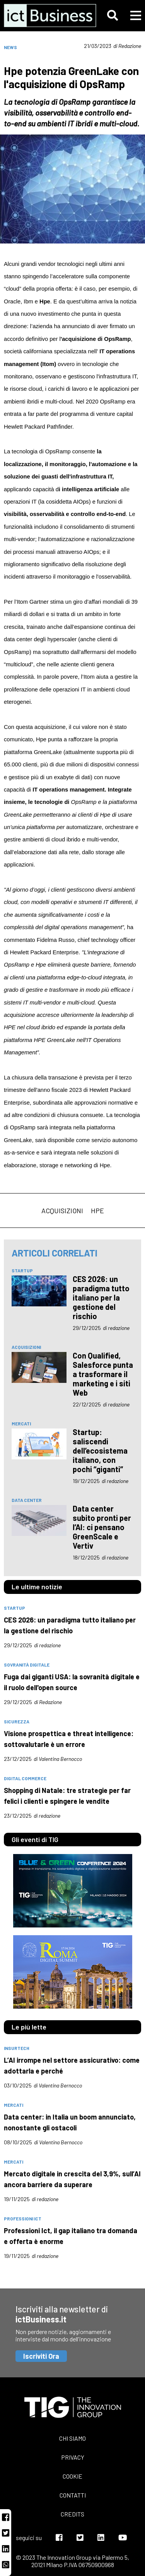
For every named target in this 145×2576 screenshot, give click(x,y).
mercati (21, 1423)
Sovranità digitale (26, 1664)
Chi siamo (72, 2438)
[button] (112, 15)
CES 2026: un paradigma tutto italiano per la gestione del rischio (101, 1297)
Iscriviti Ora (41, 2356)
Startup (22, 1270)
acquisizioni (62, 1210)
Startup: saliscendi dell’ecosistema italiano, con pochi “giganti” (100, 1450)
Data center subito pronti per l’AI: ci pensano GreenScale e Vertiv (102, 1527)
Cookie (72, 2476)
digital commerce (25, 1778)
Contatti (73, 2495)
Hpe (97, 1210)
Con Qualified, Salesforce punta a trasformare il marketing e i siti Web (103, 1374)
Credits (72, 2514)
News (10, 47)
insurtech (16, 2048)
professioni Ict (22, 2218)
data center (27, 1500)
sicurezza (16, 1721)
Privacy (72, 2457)
